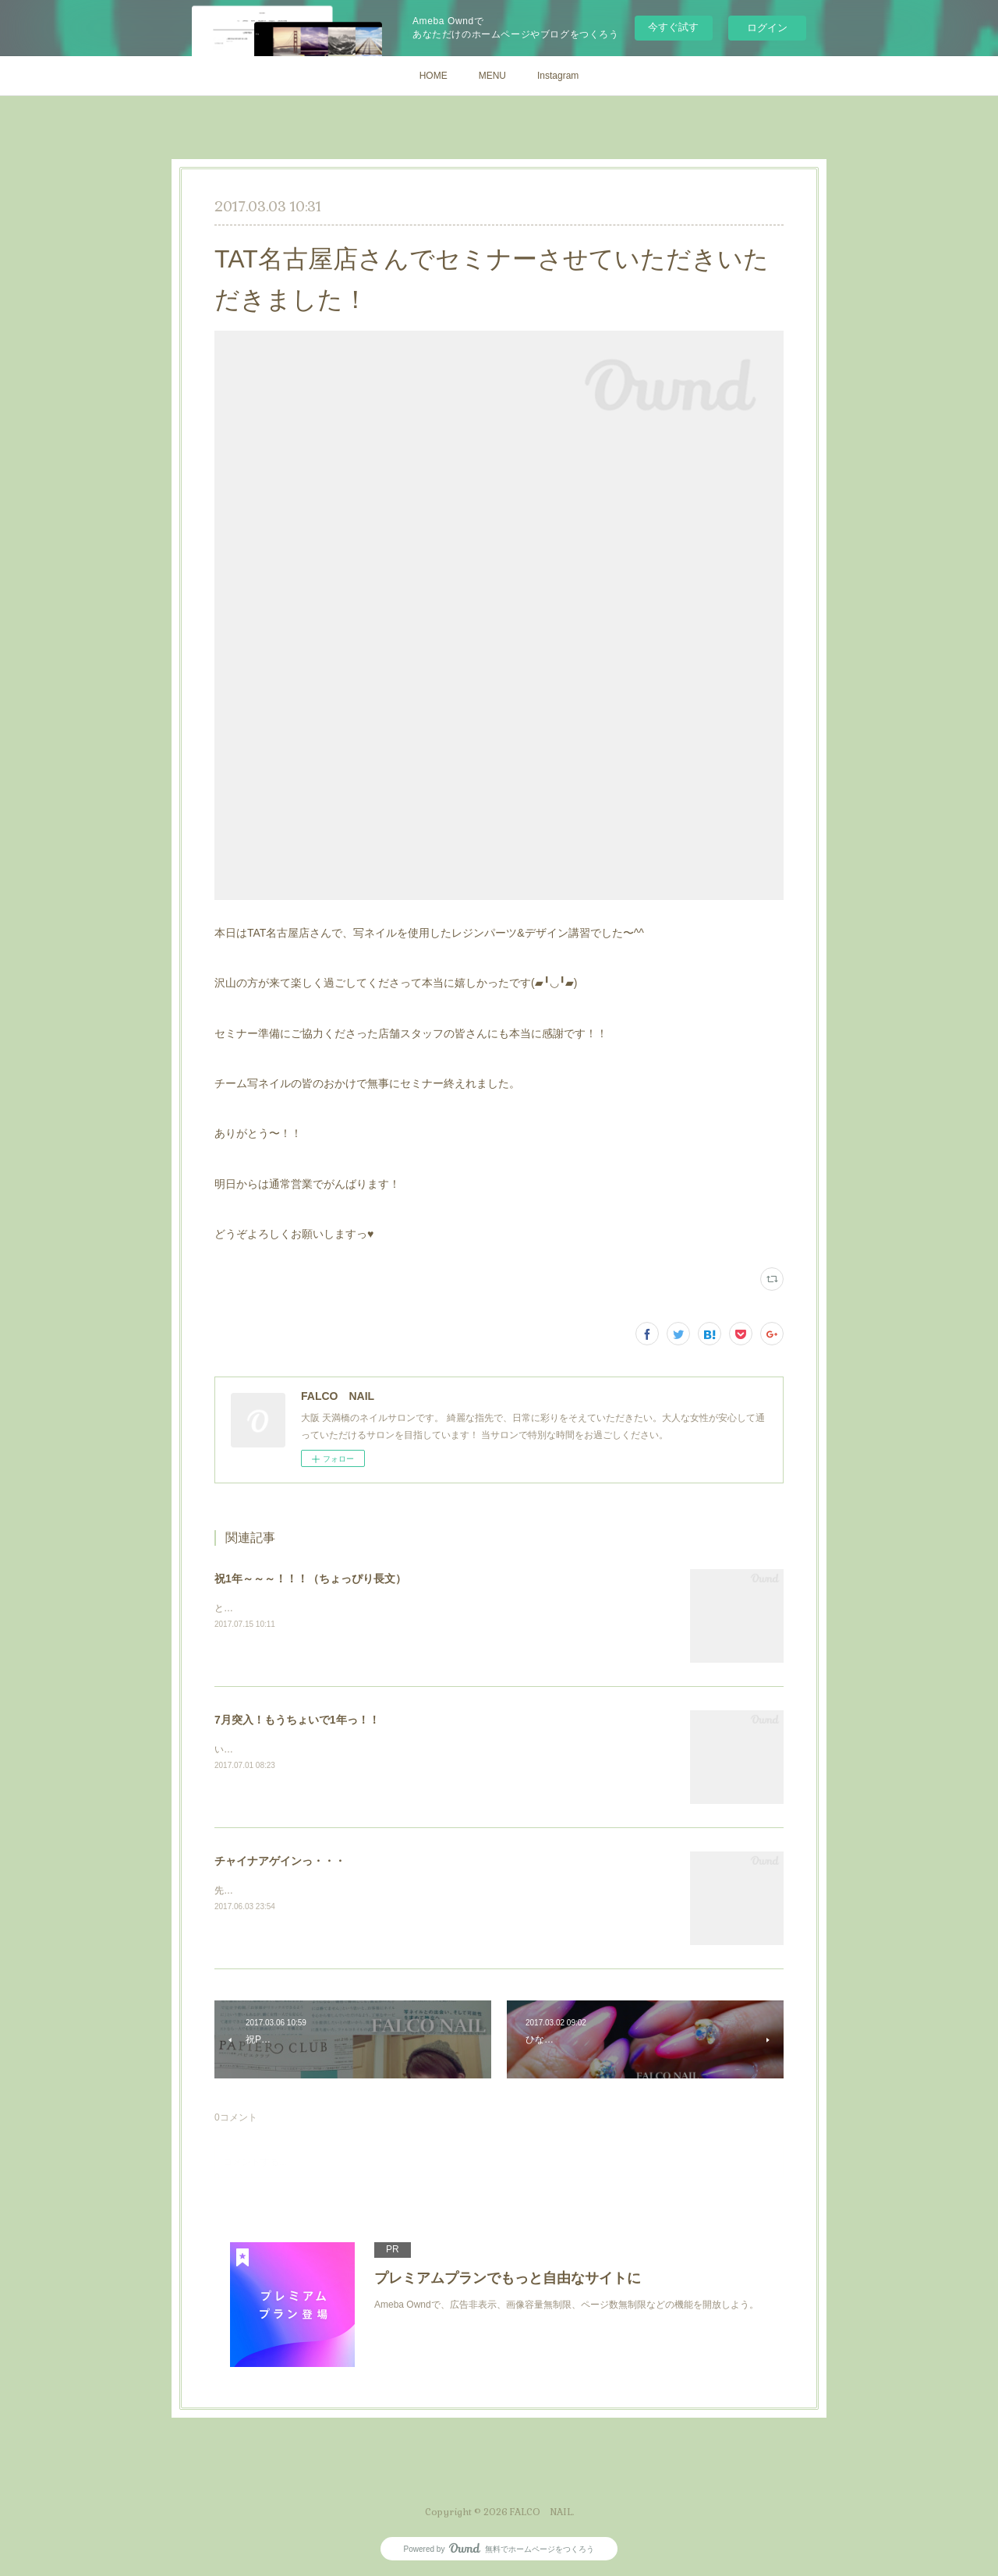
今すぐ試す (673, 27)
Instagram (558, 75)
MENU (492, 75)
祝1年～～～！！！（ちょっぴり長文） (310, 1578)
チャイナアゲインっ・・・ (279, 1861)
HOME (433, 75)
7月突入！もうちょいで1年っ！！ (297, 1719)
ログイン (767, 28)
